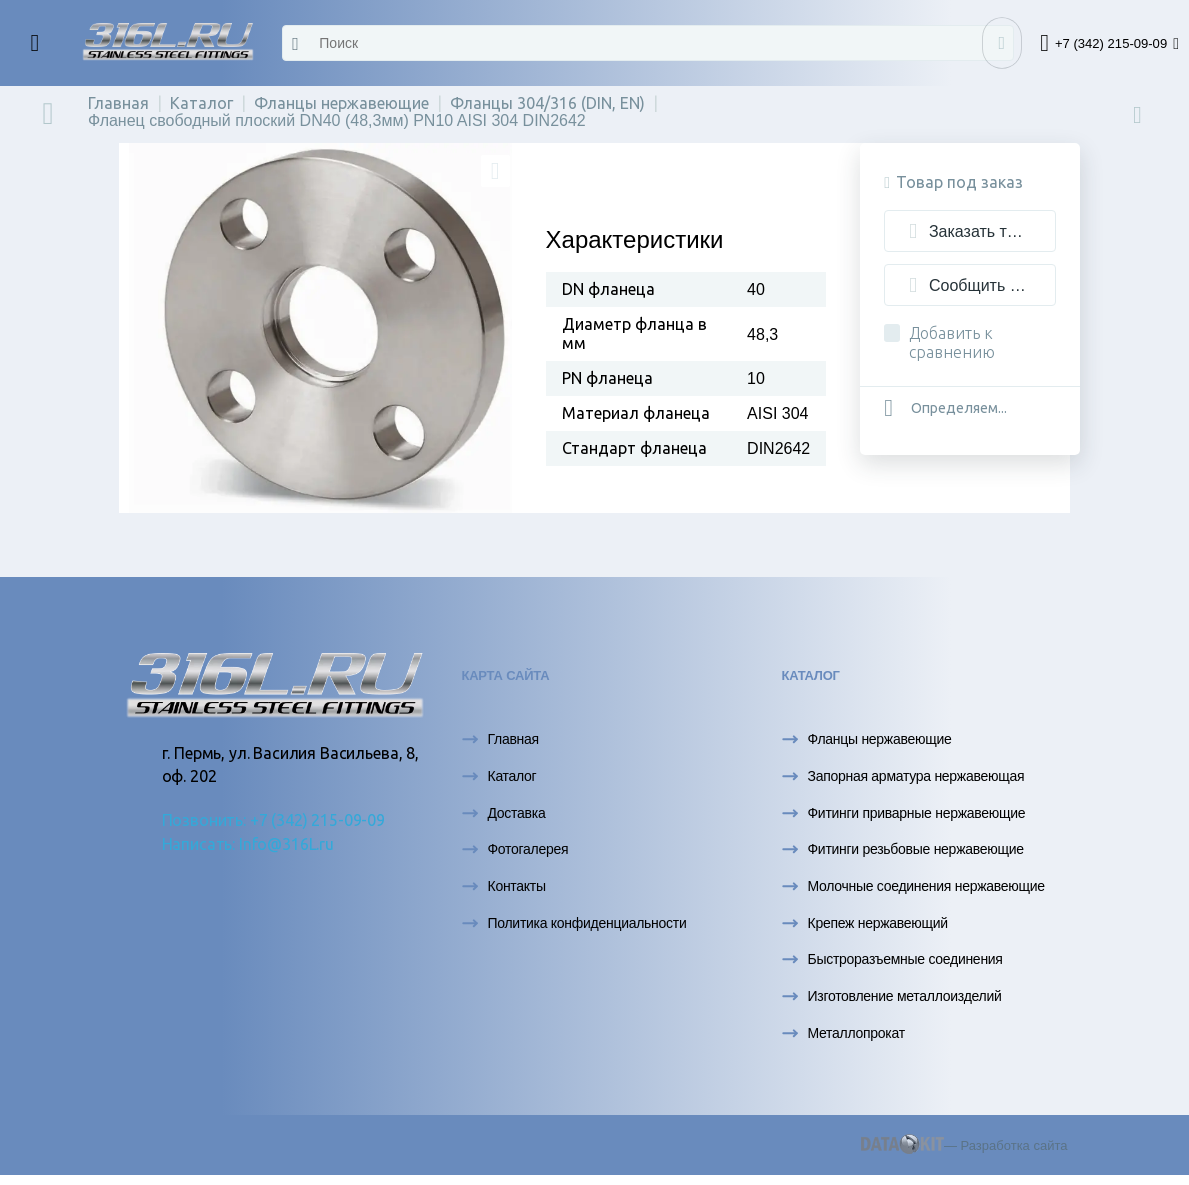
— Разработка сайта (964, 1144)
